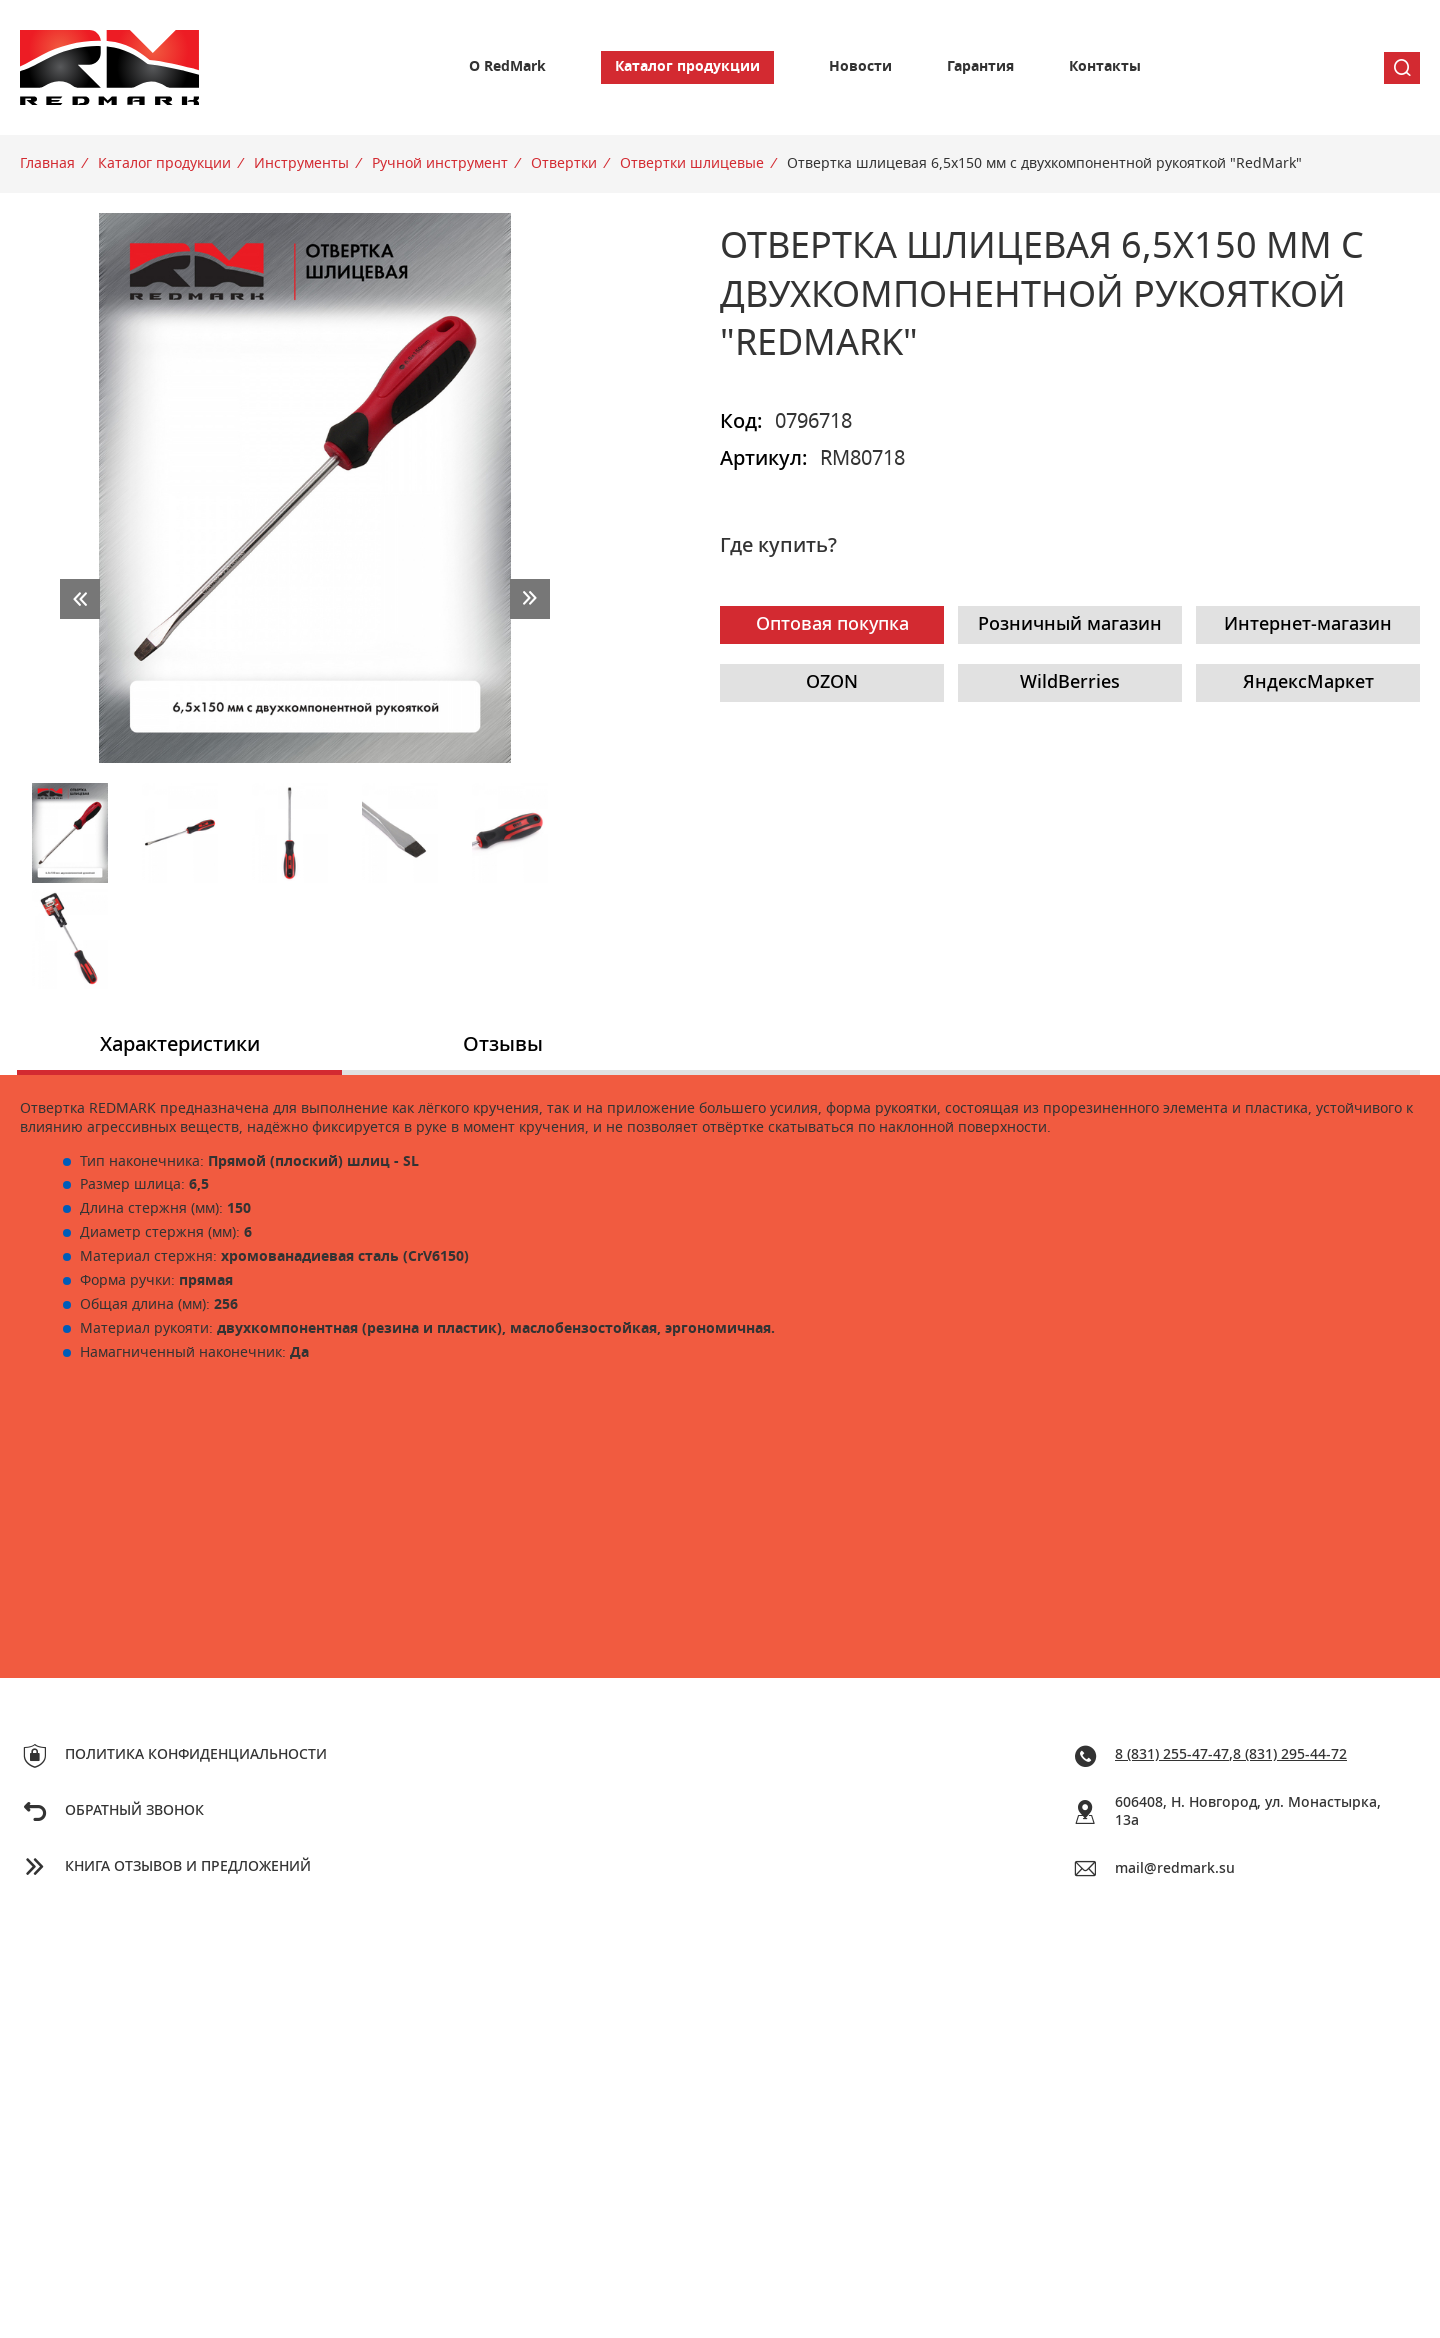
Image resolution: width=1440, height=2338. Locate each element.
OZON (832, 683)
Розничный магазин (1070, 625)
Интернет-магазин (1308, 625)
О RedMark (507, 67)
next (530, 599)
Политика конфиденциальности (196, 1755)
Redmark (110, 67)
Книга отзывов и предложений (188, 1867)
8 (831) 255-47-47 (1172, 1755)
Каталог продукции (687, 67)
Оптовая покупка (832, 625)
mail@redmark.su (1175, 1869)
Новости (860, 67)
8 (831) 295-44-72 (1290, 1755)
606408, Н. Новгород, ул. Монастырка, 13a (1248, 1812)
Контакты (1105, 67)
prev (80, 599)
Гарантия (980, 67)
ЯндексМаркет (1308, 683)
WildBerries (1070, 683)
